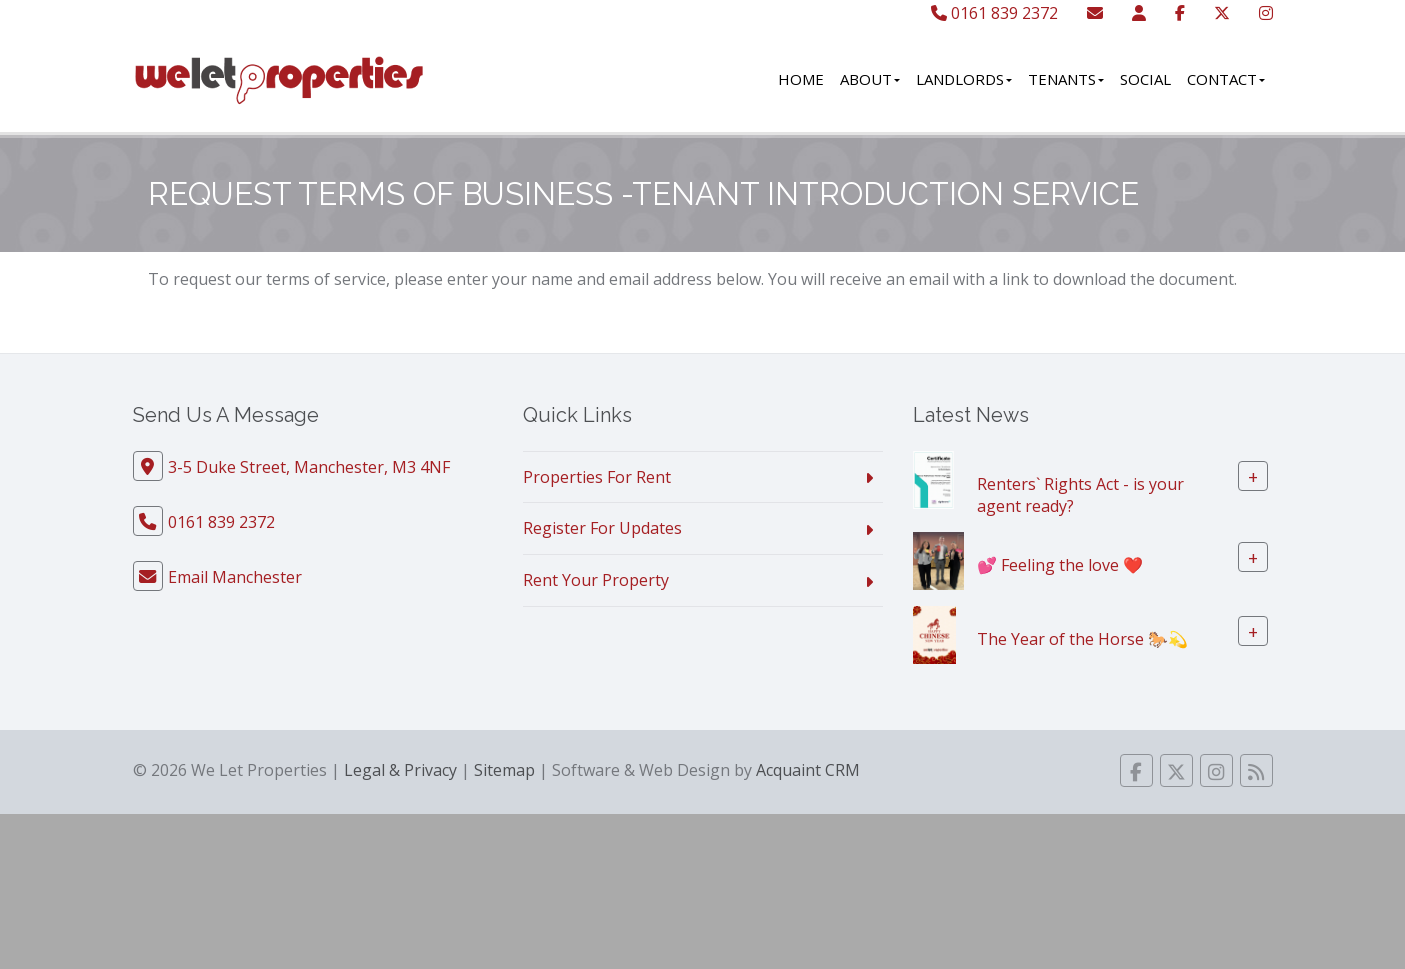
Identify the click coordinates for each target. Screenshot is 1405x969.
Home (801, 79)
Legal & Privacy (400, 770)
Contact (1226, 79)
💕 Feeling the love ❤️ (1060, 565)
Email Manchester (235, 577)
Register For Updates (602, 528)
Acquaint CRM (808, 770)
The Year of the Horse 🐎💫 (1082, 639)
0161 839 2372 (994, 13)
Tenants (1066, 79)
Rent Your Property (596, 580)
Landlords (964, 79)
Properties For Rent (597, 477)
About (870, 79)
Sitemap (504, 770)
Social (1145, 79)
